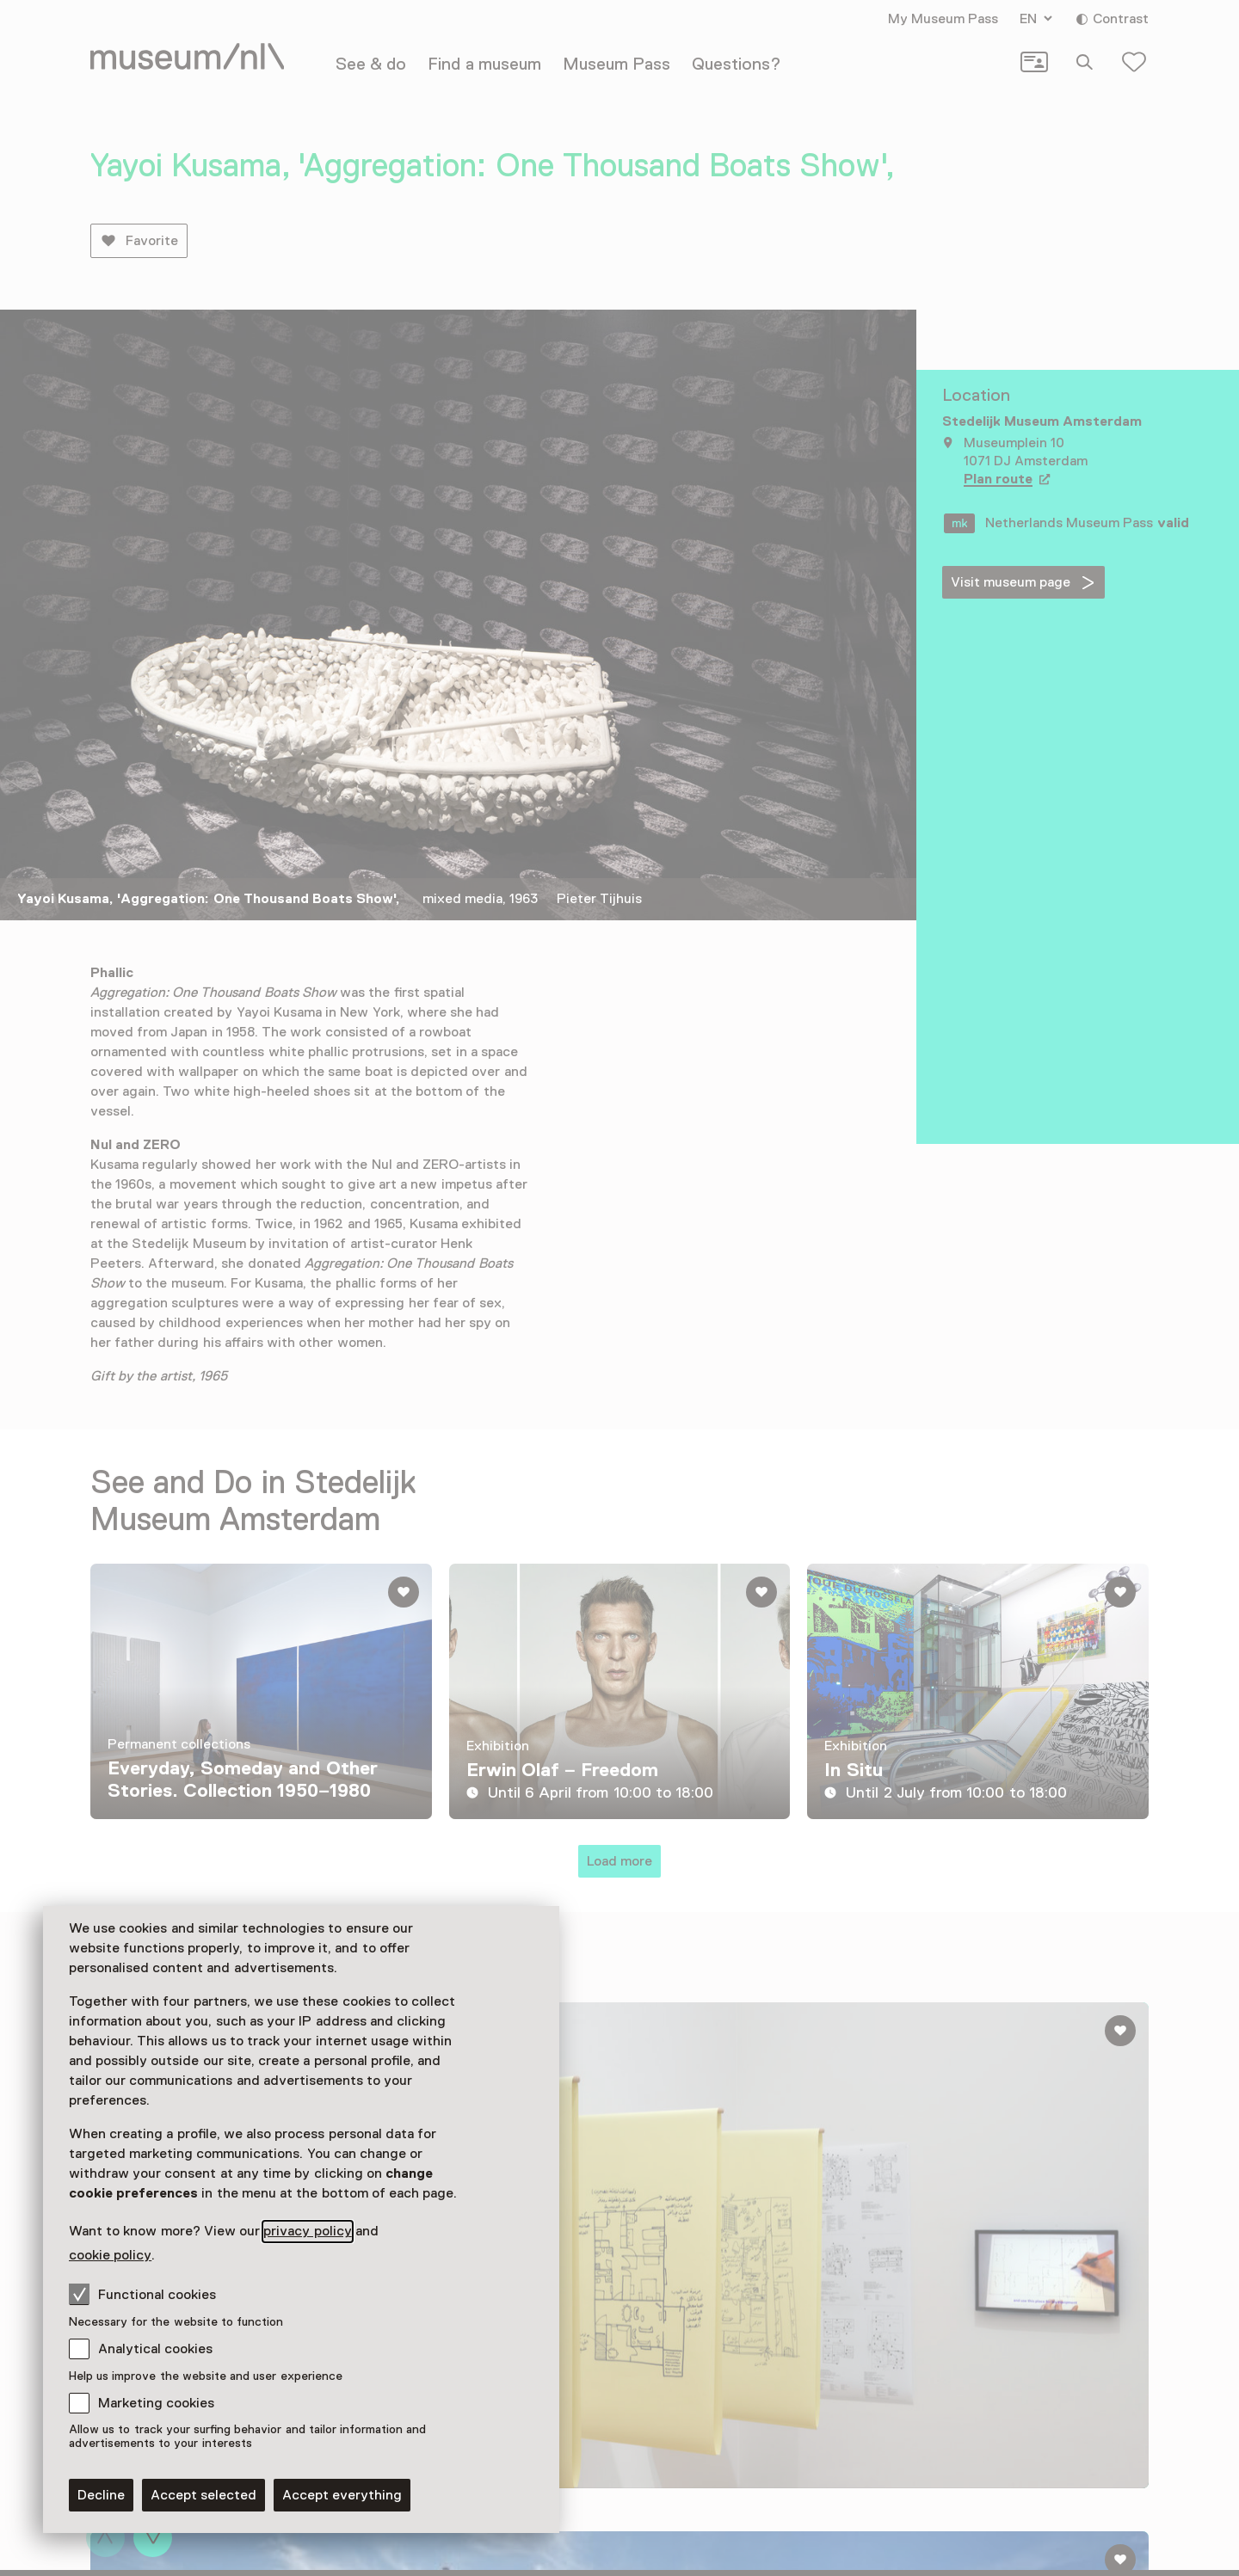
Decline (101, 2495)
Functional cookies (142, 2294)
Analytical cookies (155, 2349)
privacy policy (307, 2231)
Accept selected (203, 2495)
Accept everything (342, 2495)
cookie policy (110, 2255)
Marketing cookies (156, 2403)
